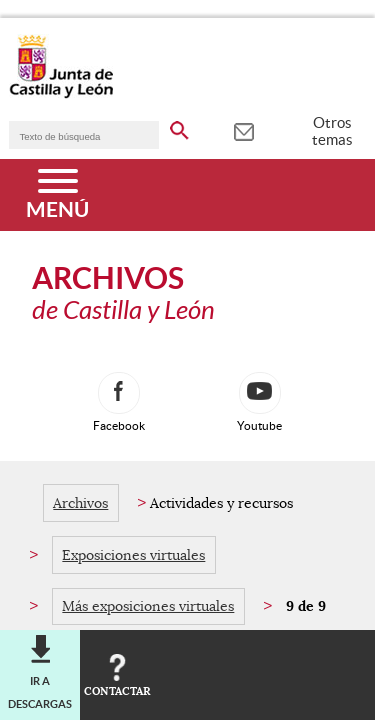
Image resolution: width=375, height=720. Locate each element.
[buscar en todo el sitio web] (179, 127)
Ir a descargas (40, 692)
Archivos (80, 503)
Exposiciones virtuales (133, 555)
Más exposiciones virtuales (148, 606)
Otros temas (332, 131)
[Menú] (57, 195)
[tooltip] (243, 130)
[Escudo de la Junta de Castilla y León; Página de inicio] (61, 94)
